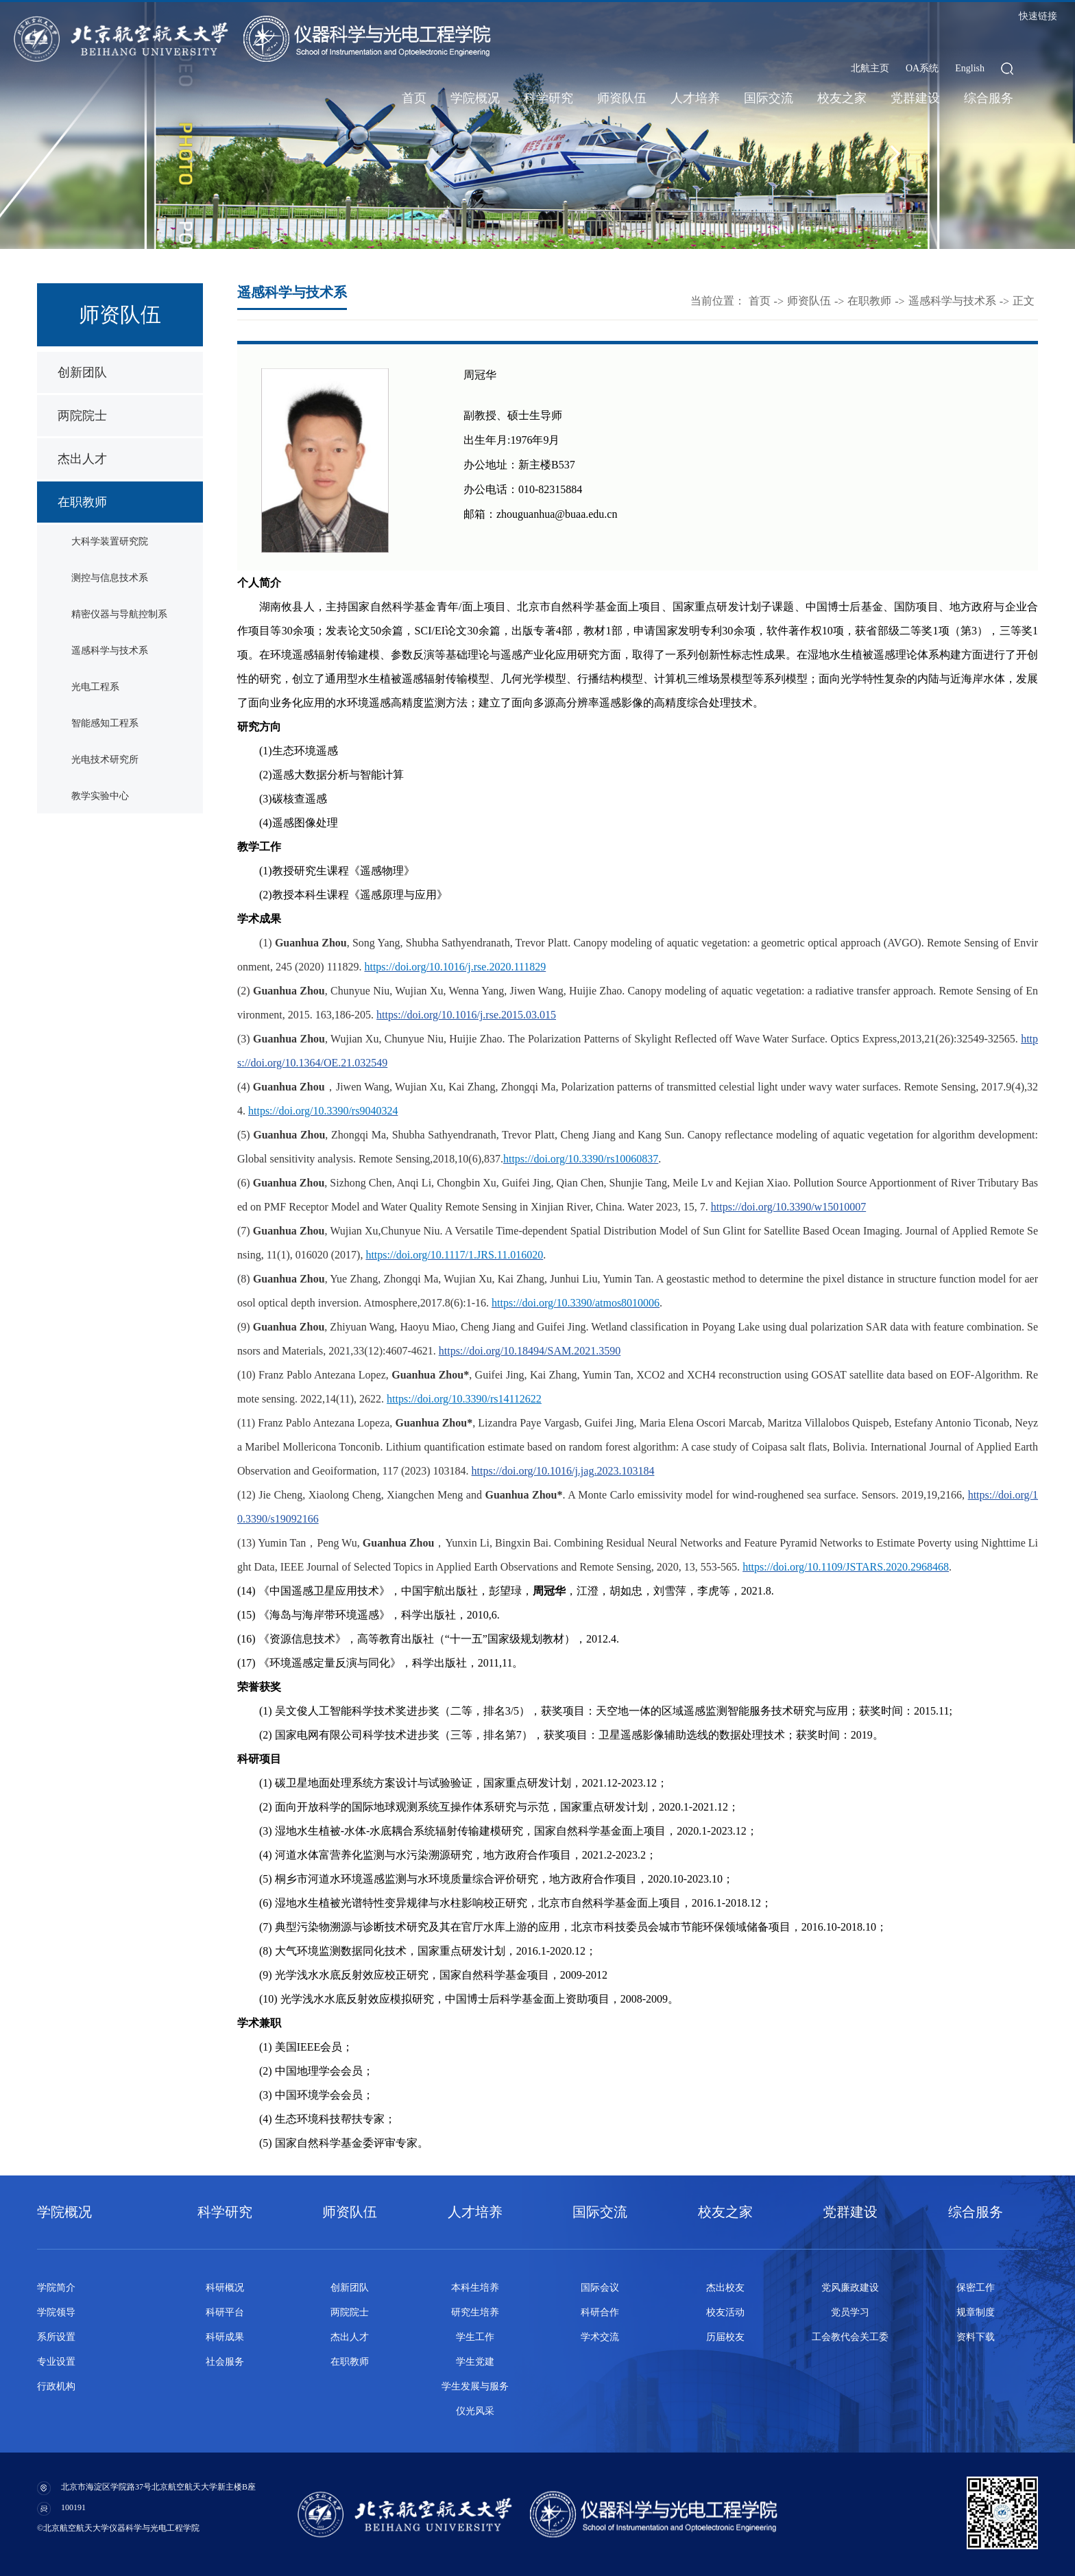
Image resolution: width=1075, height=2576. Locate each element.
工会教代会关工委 (850, 2337)
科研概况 (225, 2287)
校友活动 (725, 2312)
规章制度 (975, 2312)
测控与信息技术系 (109, 578)
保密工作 (975, 2287)
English (970, 68)
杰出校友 (725, 2287)
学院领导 (56, 2312)
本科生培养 (475, 2287)
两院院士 (82, 415)
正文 (1024, 301)
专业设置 (56, 2362)
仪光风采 (475, 2411)
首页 (414, 98)
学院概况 (475, 98)
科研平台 (225, 2312)
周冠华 (479, 375)
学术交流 (600, 2337)
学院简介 (56, 2287)
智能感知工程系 (104, 723)
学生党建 (475, 2362)
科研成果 (225, 2337)
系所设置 (56, 2337)
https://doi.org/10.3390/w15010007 (788, 1207)
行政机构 (56, 2386)
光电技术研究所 (104, 759)
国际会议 (600, 2287)
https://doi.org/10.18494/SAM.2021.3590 (530, 1351)
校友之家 (842, 98)
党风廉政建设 (850, 2287)
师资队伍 (622, 98)
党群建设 (915, 98)
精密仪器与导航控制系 (119, 614)
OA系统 (922, 68)
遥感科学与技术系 (109, 650)
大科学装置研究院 (109, 541)
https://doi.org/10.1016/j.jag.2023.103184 (563, 1471)
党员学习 (850, 2312)
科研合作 (600, 2312)
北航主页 (870, 68)
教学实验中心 (100, 796)
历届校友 (725, 2337)
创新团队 (82, 372)
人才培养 (695, 98)
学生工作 (475, 2337)
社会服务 (225, 2362)
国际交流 (768, 98)
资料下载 (975, 2337)
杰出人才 (82, 459)
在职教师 (82, 502)
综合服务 (988, 98)
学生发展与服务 (475, 2386)
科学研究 (548, 98)
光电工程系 (95, 687)
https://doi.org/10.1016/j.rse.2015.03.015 (466, 1015)
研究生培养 (475, 2312)
